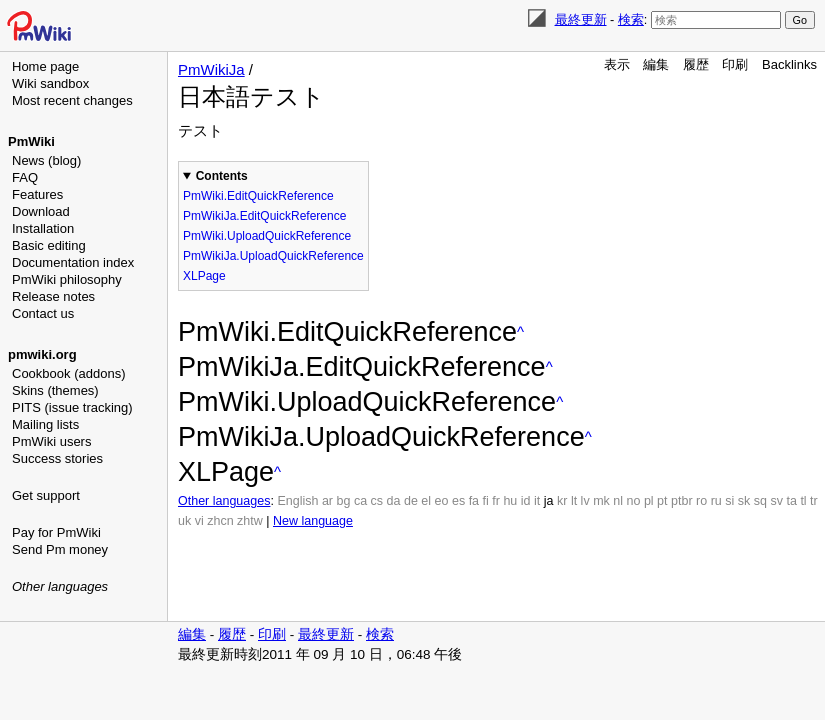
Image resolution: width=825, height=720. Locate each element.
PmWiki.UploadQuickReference (267, 236)
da (394, 501)
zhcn (220, 521)
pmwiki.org (42, 354)
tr (814, 501)
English (297, 501)
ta (791, 501)
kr (562, 501)
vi (199, 521)
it (537, 501)
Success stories (57, 458)
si (729, 501)
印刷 (735, 64)
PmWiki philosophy (67, 279)
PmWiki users (51, 441)
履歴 (696, 64)
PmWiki (31, 141)
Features (37, 194)
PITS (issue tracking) (72, 407)
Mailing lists (45, 424)
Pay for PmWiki (56, 532)
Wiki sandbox (50, 83)
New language (313, 521)
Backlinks (789, 64)
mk (601, 501)
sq (760, 501)
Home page (45, 66)
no (634, 501)
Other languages (60, 586)
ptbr (682, 501)
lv (585, 501)
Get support (46, 495)
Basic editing (49, 245)
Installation (43, 228)
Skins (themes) (55, 390)
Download (41, 211)
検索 (631, 19)
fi (486, 501)
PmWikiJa (211, 69)
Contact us (43, 313)
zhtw (250, 521)
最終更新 (581, 19)
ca (360, 501)
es (458, 501)
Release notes (53, 296)
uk (184, 521)
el (426, 501)
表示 (617, 64)
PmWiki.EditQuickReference (258, 196)
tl (803, 501)
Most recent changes (72, 100)
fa (474, 501)
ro (701, 501)
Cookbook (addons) (68, 373)
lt (574, 501)
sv (776, 501)
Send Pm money (60, 549)
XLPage (204, 276)
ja (549, 501)
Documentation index (73, 262)
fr (496, 501)
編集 (656, 64)
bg (343, 501)
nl (618, 501)
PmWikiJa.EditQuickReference (264, 216)
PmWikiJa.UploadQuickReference (273, 256)
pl (649, 501)
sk (744, 501)
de (411, 501)
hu (510, 501)
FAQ (25, 177)
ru (716, 501)
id (526, 501)
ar (327, 501)
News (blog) (46, 160)
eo (442, 501)
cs (377, 501)
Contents (222, 176)
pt (662, 501)
